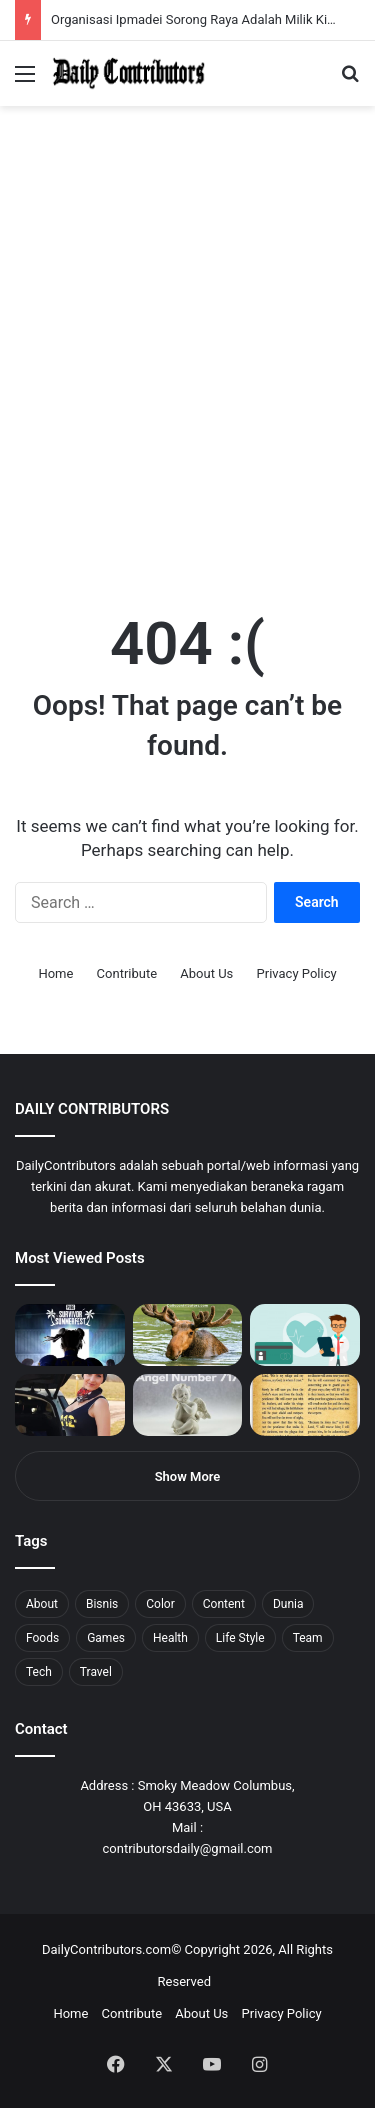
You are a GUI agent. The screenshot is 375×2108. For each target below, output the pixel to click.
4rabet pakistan (312, 0)
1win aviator (64, 0)
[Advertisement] (187, 384)
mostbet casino (26, 0)
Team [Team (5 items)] (308, 1638)
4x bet (83, 0)
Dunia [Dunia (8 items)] (288, 1604)
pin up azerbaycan (120, 0)
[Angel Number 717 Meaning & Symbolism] (188, 1405)
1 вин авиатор (44, 0)
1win (111, 0)
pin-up (274, 0)
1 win (6, 0)
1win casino (163, 0)
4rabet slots (52, 0)
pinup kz (290, 0)
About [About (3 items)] (42, 1604)
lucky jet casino (180, 0)
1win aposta (99, 0)
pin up (128, 0)
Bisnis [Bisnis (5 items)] (102, 1604)
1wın (113, 0)
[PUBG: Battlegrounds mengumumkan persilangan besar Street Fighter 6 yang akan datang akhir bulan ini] (70, 1335)
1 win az (158, 0)
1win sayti (11, 0)
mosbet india (72, 0)
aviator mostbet (253, 0)
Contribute (127, 973)
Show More (188, 1476)
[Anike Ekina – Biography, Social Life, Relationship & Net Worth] (70, 1405)
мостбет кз (145, 0)
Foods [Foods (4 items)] (42, 1638)
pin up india (106, 0)
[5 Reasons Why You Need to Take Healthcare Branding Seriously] (305, 1335)
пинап (225, 0)
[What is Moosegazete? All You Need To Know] (188, 1335)
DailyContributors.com (106, 1949)
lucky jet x (305, 0)
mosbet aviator (267, 0)
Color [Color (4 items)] (160, 1604)
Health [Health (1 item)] (170, 1638)
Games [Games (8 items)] (106, 1638)
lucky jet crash (215, 0)
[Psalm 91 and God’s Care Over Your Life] (305, 1405)
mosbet (193, 0)
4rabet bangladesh (90, 0)
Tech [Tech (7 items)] (39, 1672)
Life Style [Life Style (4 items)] (240, 1638)
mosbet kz (234, 0)
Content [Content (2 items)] (224, 1604)
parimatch (241, 0)
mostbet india (18, 0)
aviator (221, 0)
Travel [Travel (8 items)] (96, 1672)
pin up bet (247, 0)
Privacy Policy (297, 973)
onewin (261, 0)
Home (55, 973)
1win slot (187, 0)
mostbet (2, 0)
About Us (206, 973)
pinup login (278, 0)
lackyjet (229, 0)
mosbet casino (171, 0)
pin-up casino (204, 0)
